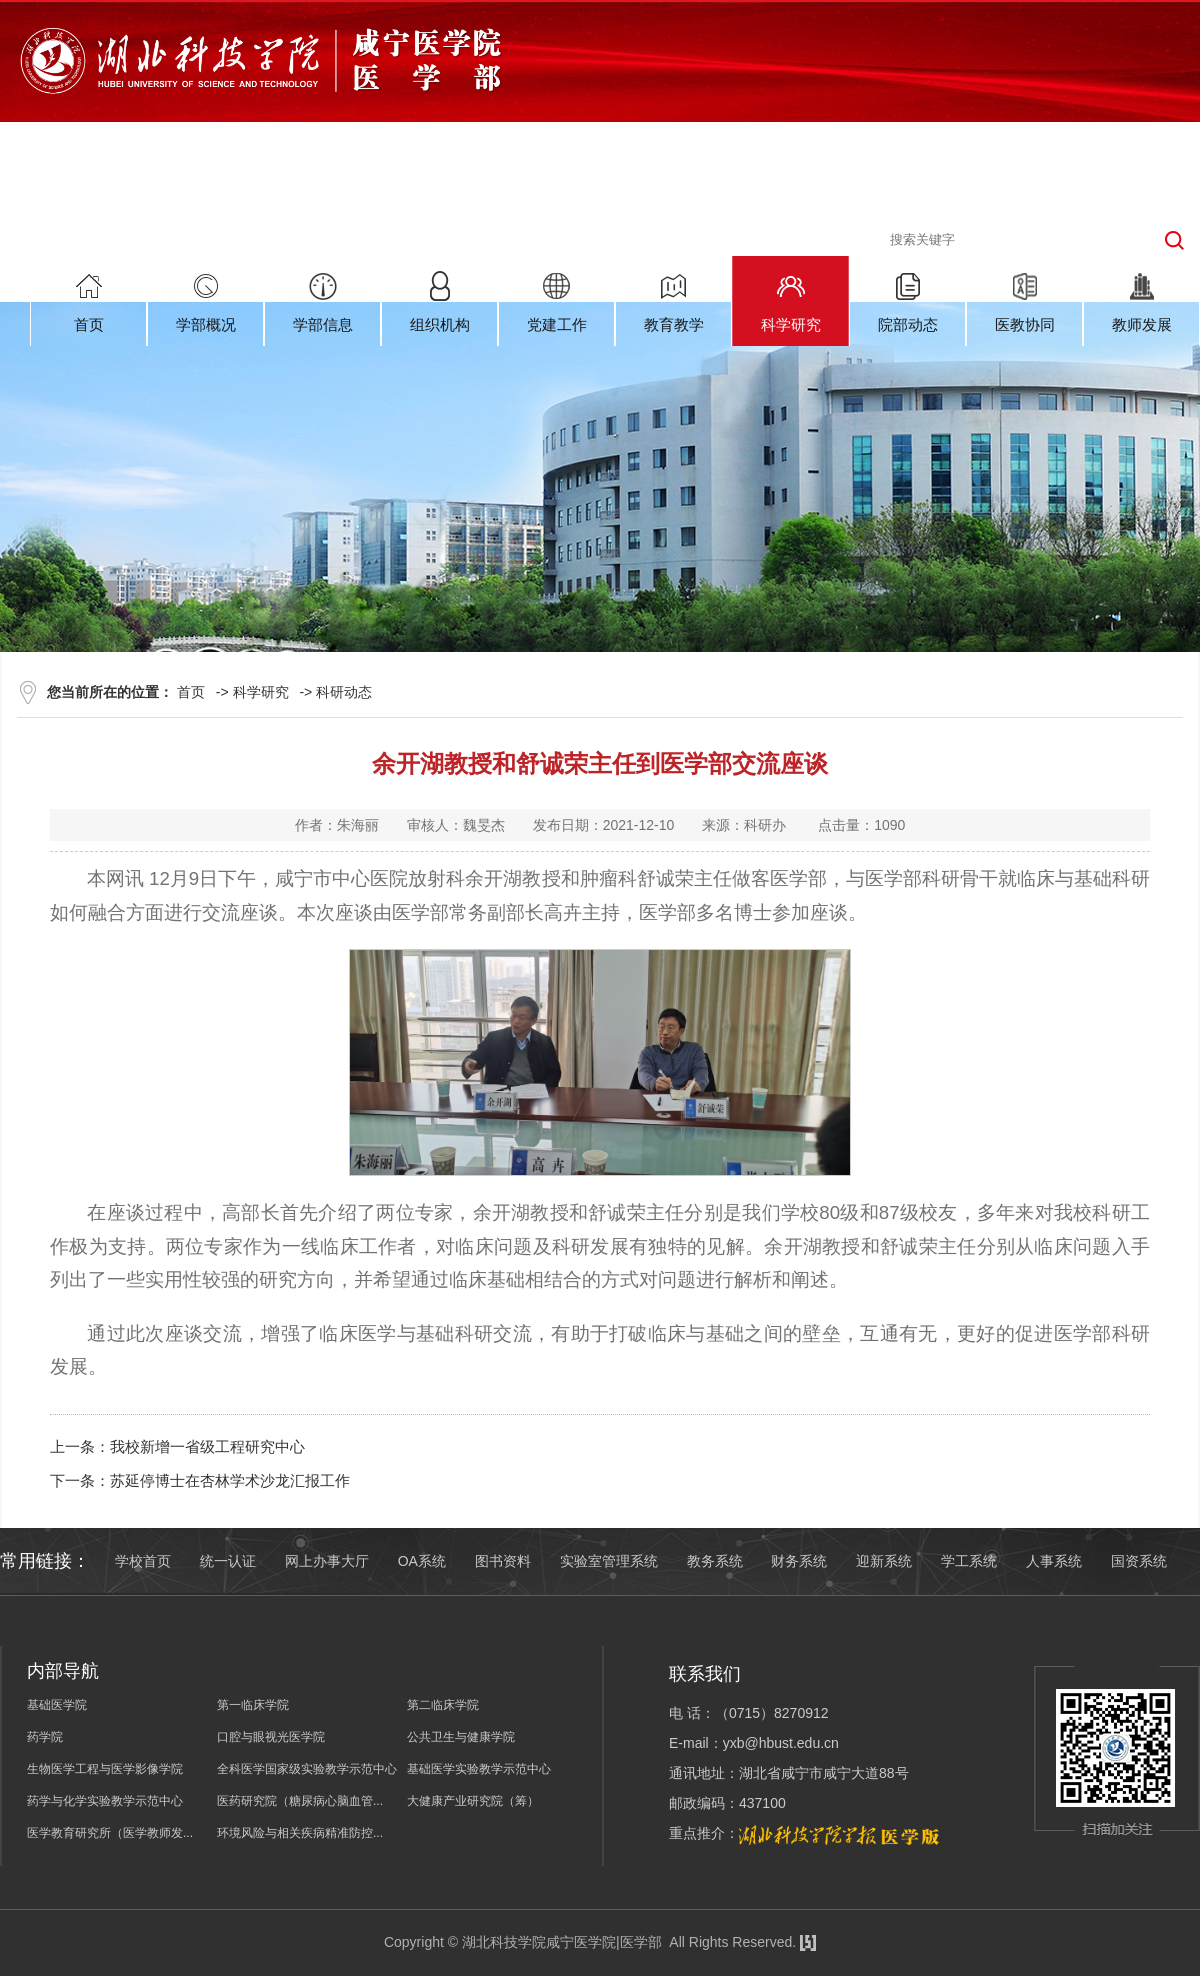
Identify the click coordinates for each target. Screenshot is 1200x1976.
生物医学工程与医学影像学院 (105, 1769)
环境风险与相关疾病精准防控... (300, 1833)
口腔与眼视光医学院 (271, 1737)
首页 (191, 692)
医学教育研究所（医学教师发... (110, 1833)
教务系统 (715, 1561)
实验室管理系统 (609, 1561)
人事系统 (1054, 1561)
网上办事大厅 (327, 1561)
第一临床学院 (253, 1705)
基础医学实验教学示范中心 (479, 1769)
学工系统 (969, 1561)
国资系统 (1139, 1561)
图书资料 (503, 1561)
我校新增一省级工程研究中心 (207, 1446)
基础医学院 (57, 1705)
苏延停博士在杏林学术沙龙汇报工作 (230, 1480)
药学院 (45, 1737)
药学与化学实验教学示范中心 (105, 1801)
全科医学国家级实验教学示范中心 (307, 1769)
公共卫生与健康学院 (461, 1737)
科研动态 (344, 692)
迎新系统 (884, 1561)
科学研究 (261, 692)
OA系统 (422, 1561)
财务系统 (799, 1561)
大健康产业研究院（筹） (473, 1801)
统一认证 (228, 1561)
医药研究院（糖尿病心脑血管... (300, 1801)
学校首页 (143, 1561)
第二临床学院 (443, 1705)
